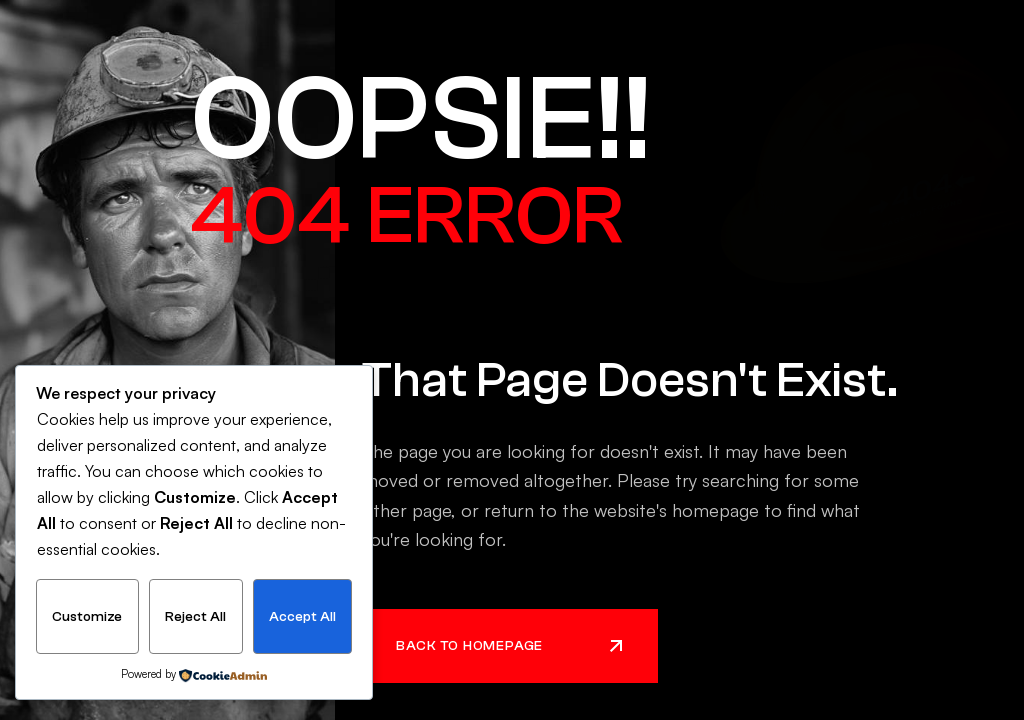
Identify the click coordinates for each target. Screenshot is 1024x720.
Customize (87, 617)
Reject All (195, 617)
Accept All (302, 617)
